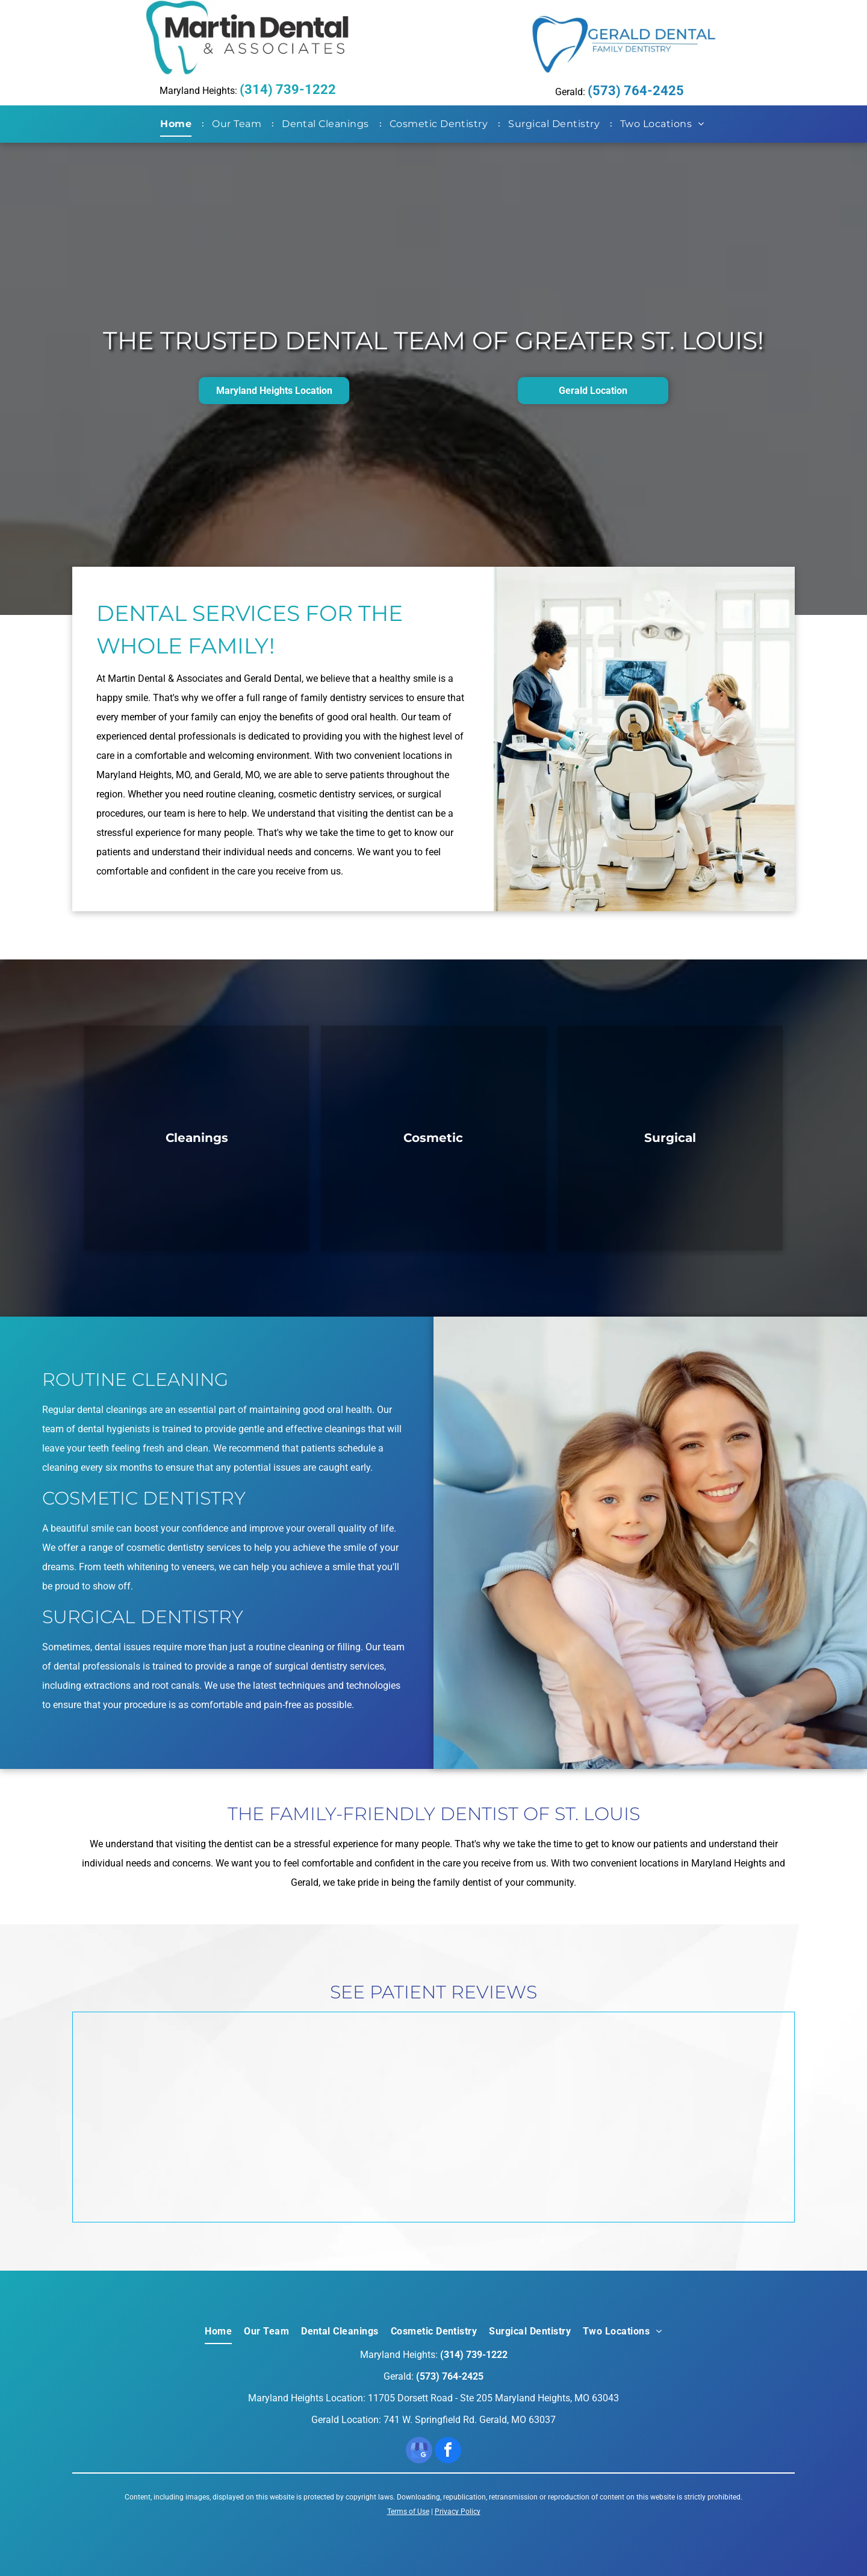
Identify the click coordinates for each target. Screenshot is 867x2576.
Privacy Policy (457, 2511)
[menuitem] (178, 124)
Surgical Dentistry (142, 1617)
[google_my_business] (419, 2451)
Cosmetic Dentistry (144, 1498)
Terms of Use (408, 2511)
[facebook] (448, 2451)
